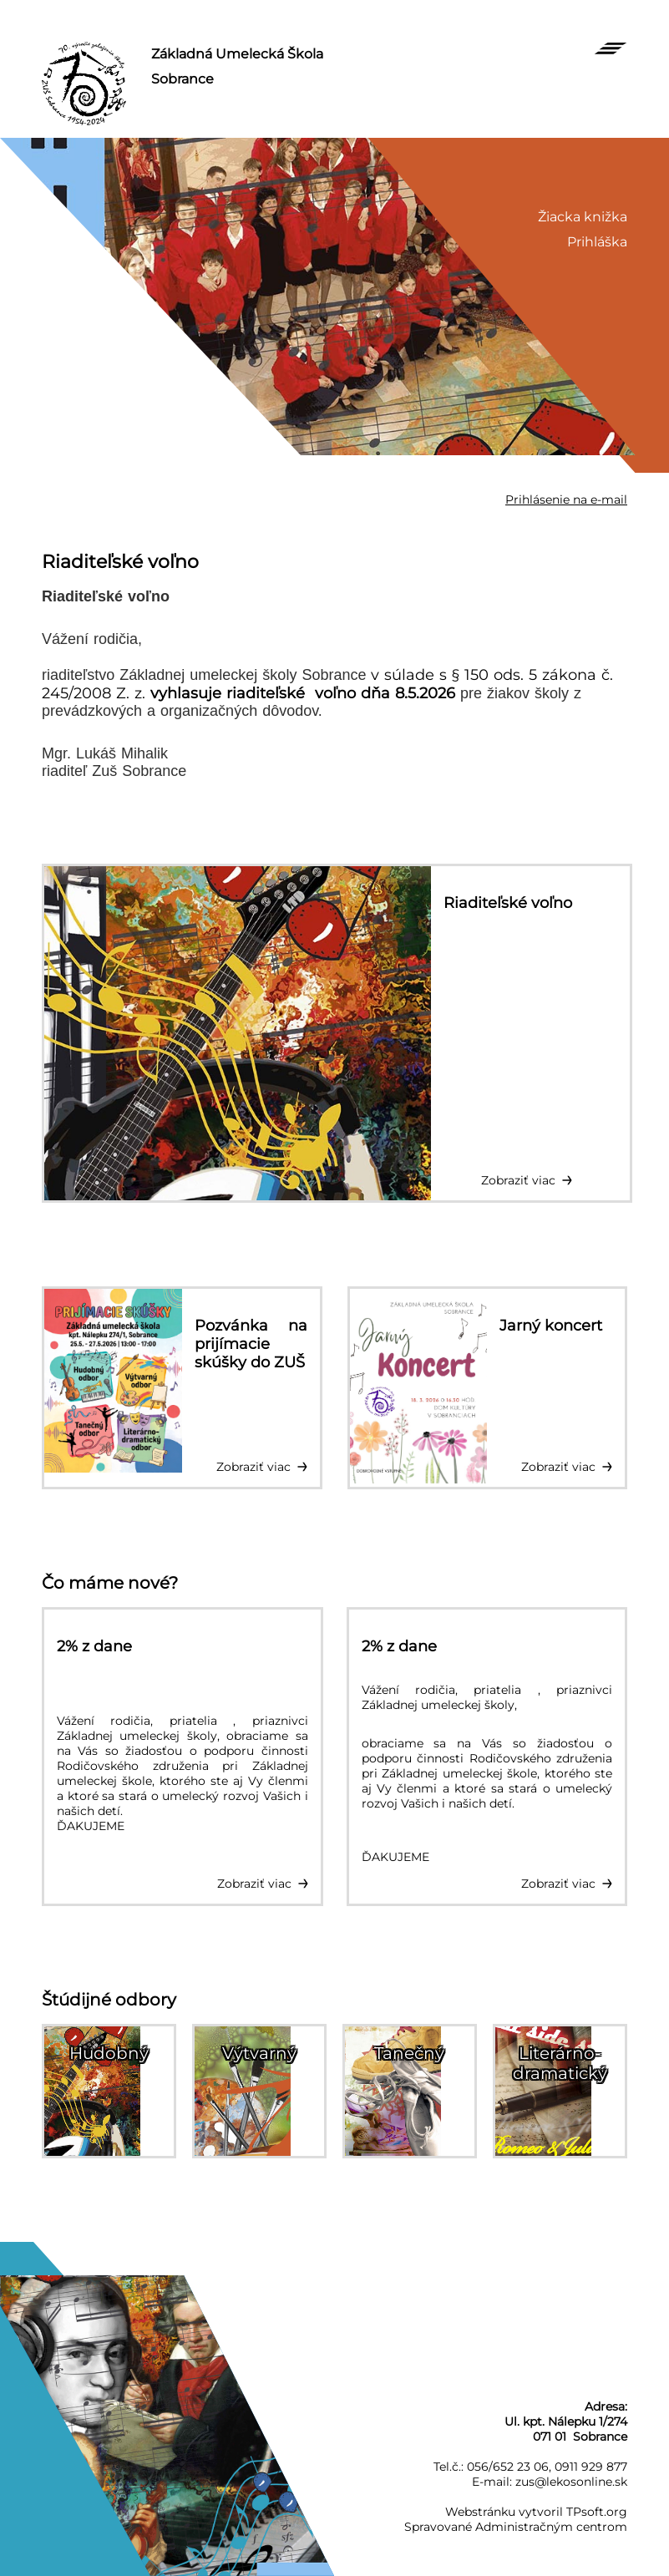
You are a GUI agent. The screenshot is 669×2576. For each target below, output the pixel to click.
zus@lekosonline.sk (571, 2481)
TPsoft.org (596, 2511)
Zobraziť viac (518, 1180)
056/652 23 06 (508, 2466)
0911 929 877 (591, 2466)
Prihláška (597, 242)
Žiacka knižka (582, 217)
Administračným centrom (551, 2526)
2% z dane (94, 1646)
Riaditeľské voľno (120, 561)
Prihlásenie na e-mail (566, 499)
